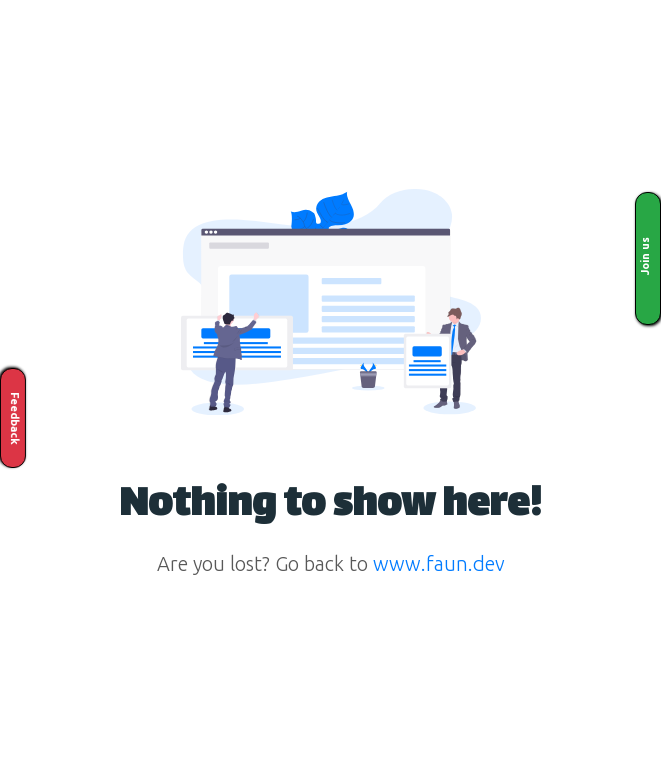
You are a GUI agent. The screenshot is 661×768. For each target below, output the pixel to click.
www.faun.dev (439, 563)
